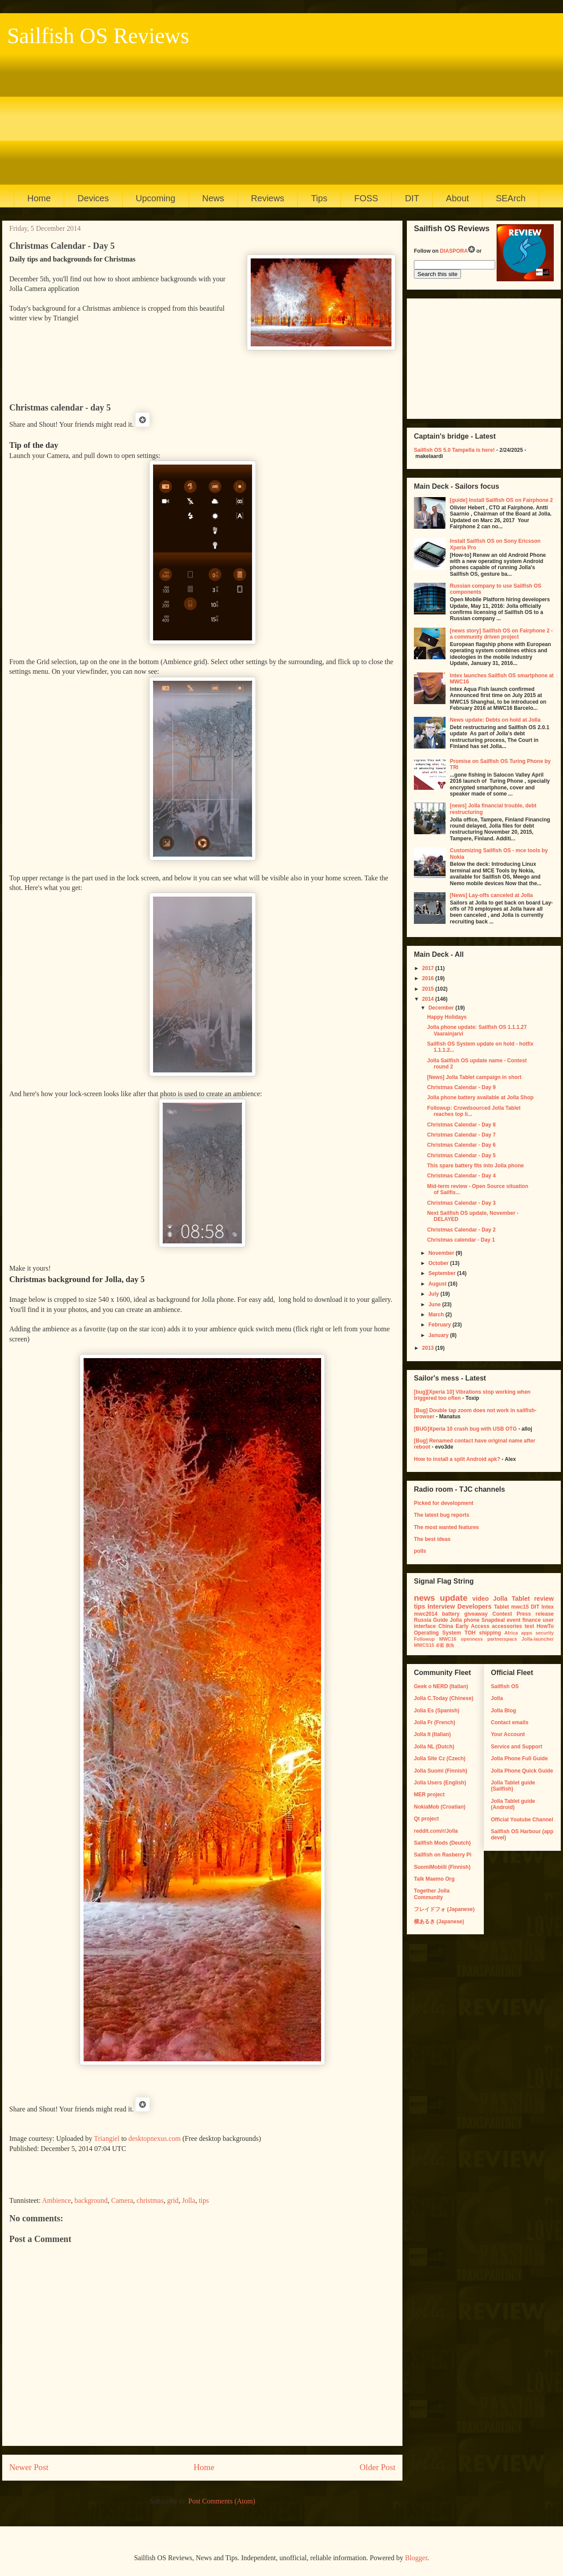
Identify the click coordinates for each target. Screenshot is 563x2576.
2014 (428, 999)
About (457, 198)
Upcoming (155, 198)
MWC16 (447, 1639)
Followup (424, 1639)
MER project (429, 1794)
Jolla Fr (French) (434, 1722)
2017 (428, 968)
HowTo (545, 1626)
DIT (412, 198)
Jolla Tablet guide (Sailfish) (513, 1786)
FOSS (366, 198)
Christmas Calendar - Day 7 (461, 1135)
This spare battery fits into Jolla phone (475, 1166)
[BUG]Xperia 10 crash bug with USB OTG (465, 1429)
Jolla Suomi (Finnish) (440, 1771)
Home (39, 198)
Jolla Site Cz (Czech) (439, 1758)
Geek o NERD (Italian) (441, 1686)
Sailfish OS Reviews (98, 35)
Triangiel (107, 2138)
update (454, 1597)
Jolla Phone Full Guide (519, 1758)
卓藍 (439, 1645)
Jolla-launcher (538, 1639)
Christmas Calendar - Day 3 (461, 1203)
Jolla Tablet (511, 1598)
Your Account (508, 1734)
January (439, 1335)
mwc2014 (425, 1614)
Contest (502, 1614)
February (440, 1325)
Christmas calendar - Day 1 (461, 1240)
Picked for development (443, 1503)
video (480, 1598)
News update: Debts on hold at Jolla (495, 720)
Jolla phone (465, 1620)
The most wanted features (446, 1527)
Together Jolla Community (432, 1894)
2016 (428, 978)
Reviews (268, 198)
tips (204, 2200)
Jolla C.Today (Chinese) (443, 1698)
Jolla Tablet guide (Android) (513, 1804)
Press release (535, 1614)
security (545, 1632)
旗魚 (450, 1645)
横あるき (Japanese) (439, 1921)
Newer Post (28, 2467)
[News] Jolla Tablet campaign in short (474, 1077)
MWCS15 (424, 1645)
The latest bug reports (441, 1515)
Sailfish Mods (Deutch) (442, 1843)
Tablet (501, 1607)
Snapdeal (493, 1620)
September (442, 1273)
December (441, 1008)
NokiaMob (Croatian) (439, 1807)
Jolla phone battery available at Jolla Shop (480, 1097)
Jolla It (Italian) (432, 1734)
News (213, 198)
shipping (490, 1633)
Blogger (416, 2557)
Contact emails (509, 1722)
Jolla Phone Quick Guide (522, 1771)
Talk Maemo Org (434, 1879)
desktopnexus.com (154, 2138)
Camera (122, 2200)
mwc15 (520, 1607)
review (544, 1598)
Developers (474, 1606)
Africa (511, 1632)
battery (451, 1614)
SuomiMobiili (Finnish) (442, 1867)
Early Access (473, 1626)
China (446, 1626)
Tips (319, 198)
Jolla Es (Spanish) (436, 1711)
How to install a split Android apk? (457, 1459)
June (435, 1304)
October (439, 1263)
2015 (428, 989)
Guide (440, 1620)
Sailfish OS (505, 1686)
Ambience (56, 2200)
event (513, 1620)
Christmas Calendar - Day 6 (461, 1145)
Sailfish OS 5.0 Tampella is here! (454, 450)
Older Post (377, 2467)
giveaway (475, 1614)
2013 (428, 1348)
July (434, 1294)
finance (531, 1620)
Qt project (426, 1819)
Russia (422, 1620)
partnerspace (502, 1639)
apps (526, 1632)
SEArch (511, 198)
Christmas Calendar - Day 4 (461, 1176)
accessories (507, 1626)
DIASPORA (457, 251)
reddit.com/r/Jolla (436, 1831)
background (91, 2200)
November (442, 1253)
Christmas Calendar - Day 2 (461, 1230)
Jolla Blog (503, 1711)
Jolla (188, 2200)
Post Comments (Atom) (221, 2501)
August (438, 1284)
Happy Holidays (447, 1017)
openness (472, 1639)
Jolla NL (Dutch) (434, 1747)
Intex (547, 1607)
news (424, 1597)
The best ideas (432, 1539)
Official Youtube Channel (522, 1820)
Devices (93, 198)
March (437, 1315)
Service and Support (516, 1747)
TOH (469, 1633)
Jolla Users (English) (440, 1783)
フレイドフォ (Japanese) (444, 1909)
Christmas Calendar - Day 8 (461, 1125)
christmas (150, 2200)
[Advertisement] (277, 114)
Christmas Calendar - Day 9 (461, 1087)
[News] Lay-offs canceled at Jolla (491, 895)
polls (420, 1551)
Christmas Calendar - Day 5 (461, 1155)
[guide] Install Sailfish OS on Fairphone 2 (501, 500)
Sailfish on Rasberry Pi (443, 1855)
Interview (441, 1606)
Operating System (437, 1633)
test (529, 1626)
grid (173, 2200)
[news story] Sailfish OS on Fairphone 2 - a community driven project (501, 634)
